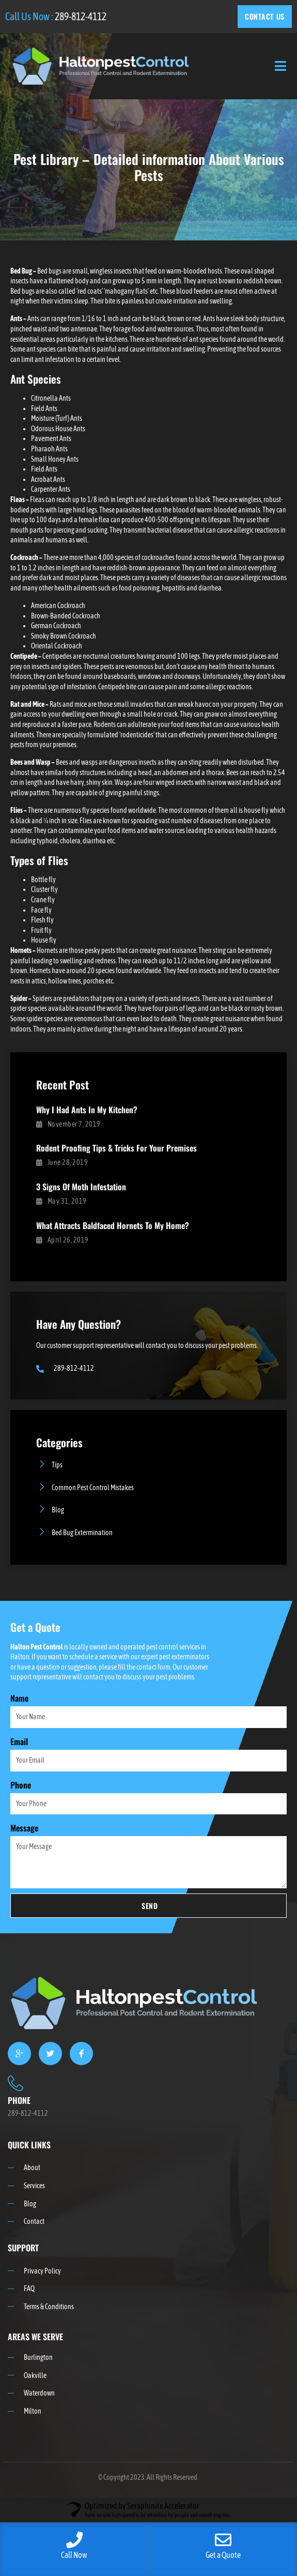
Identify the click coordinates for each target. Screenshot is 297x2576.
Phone (20, 1785)
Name (19, 1698)
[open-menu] (281, 66)
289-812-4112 (80, 16)
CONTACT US (265, 16)
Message (24, 1828)
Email (19, 1741)
